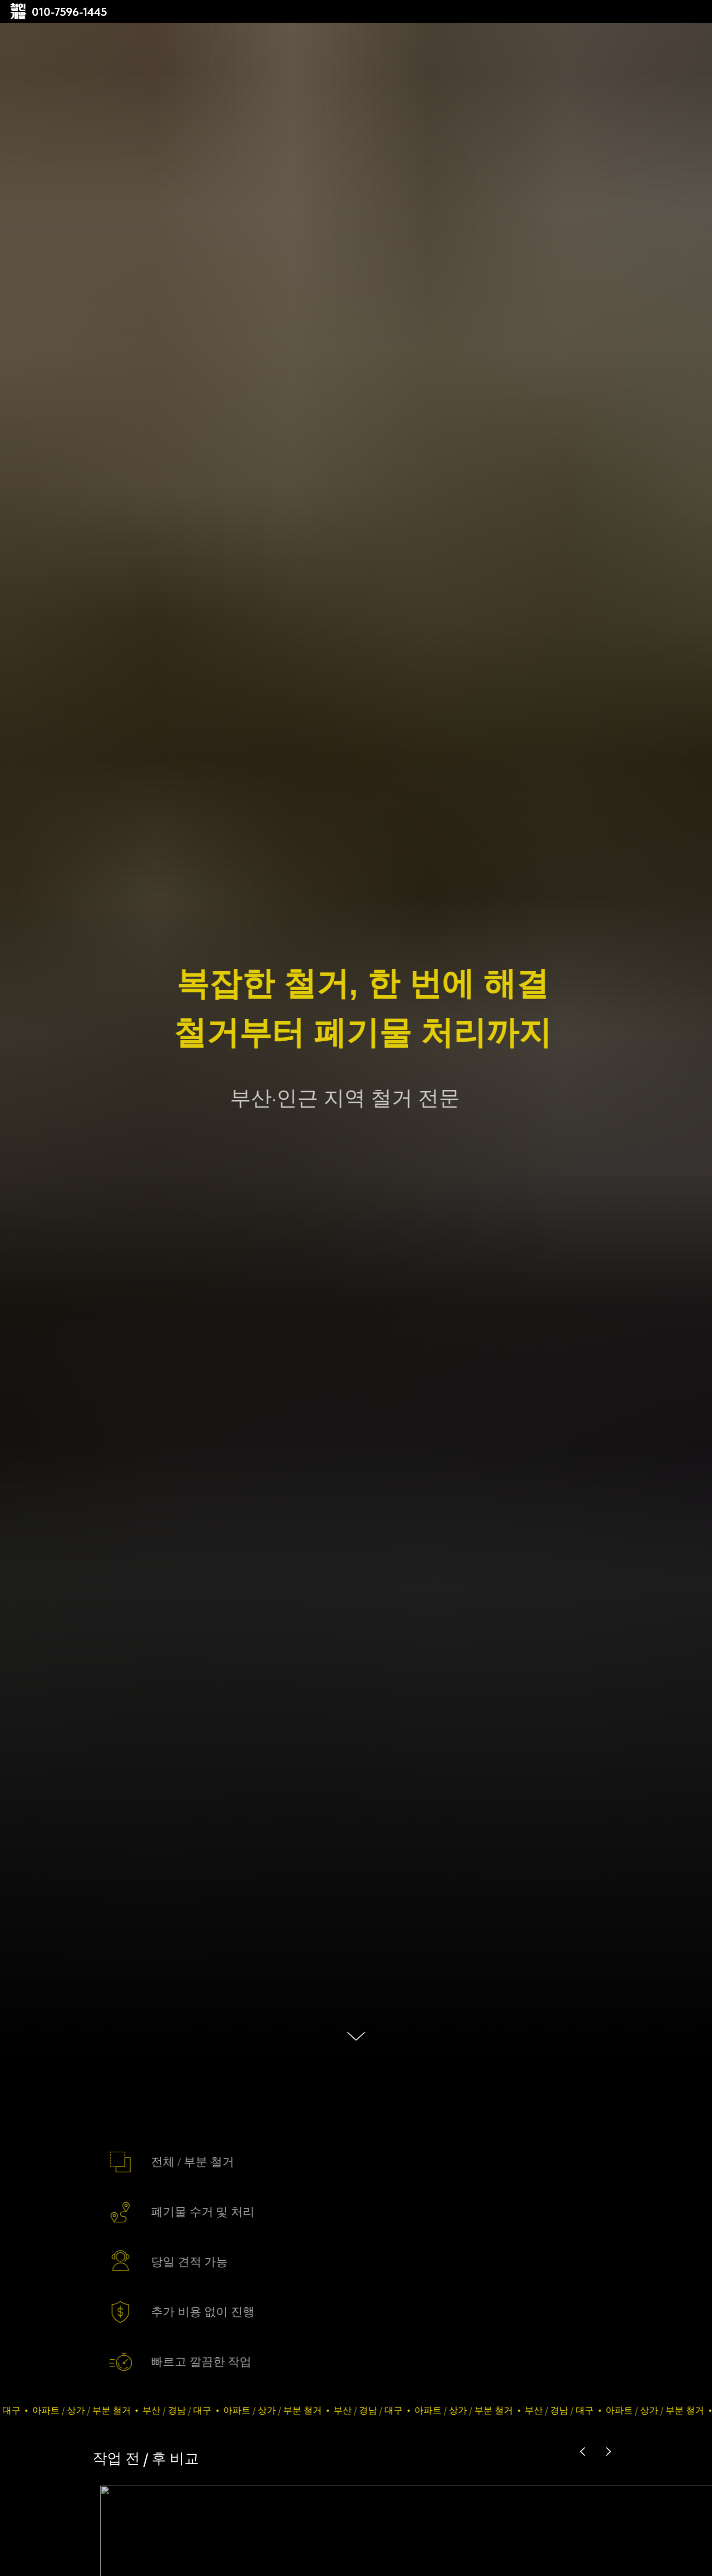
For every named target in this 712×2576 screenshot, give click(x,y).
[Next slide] (608, 2451)
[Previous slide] (583, 2451)
